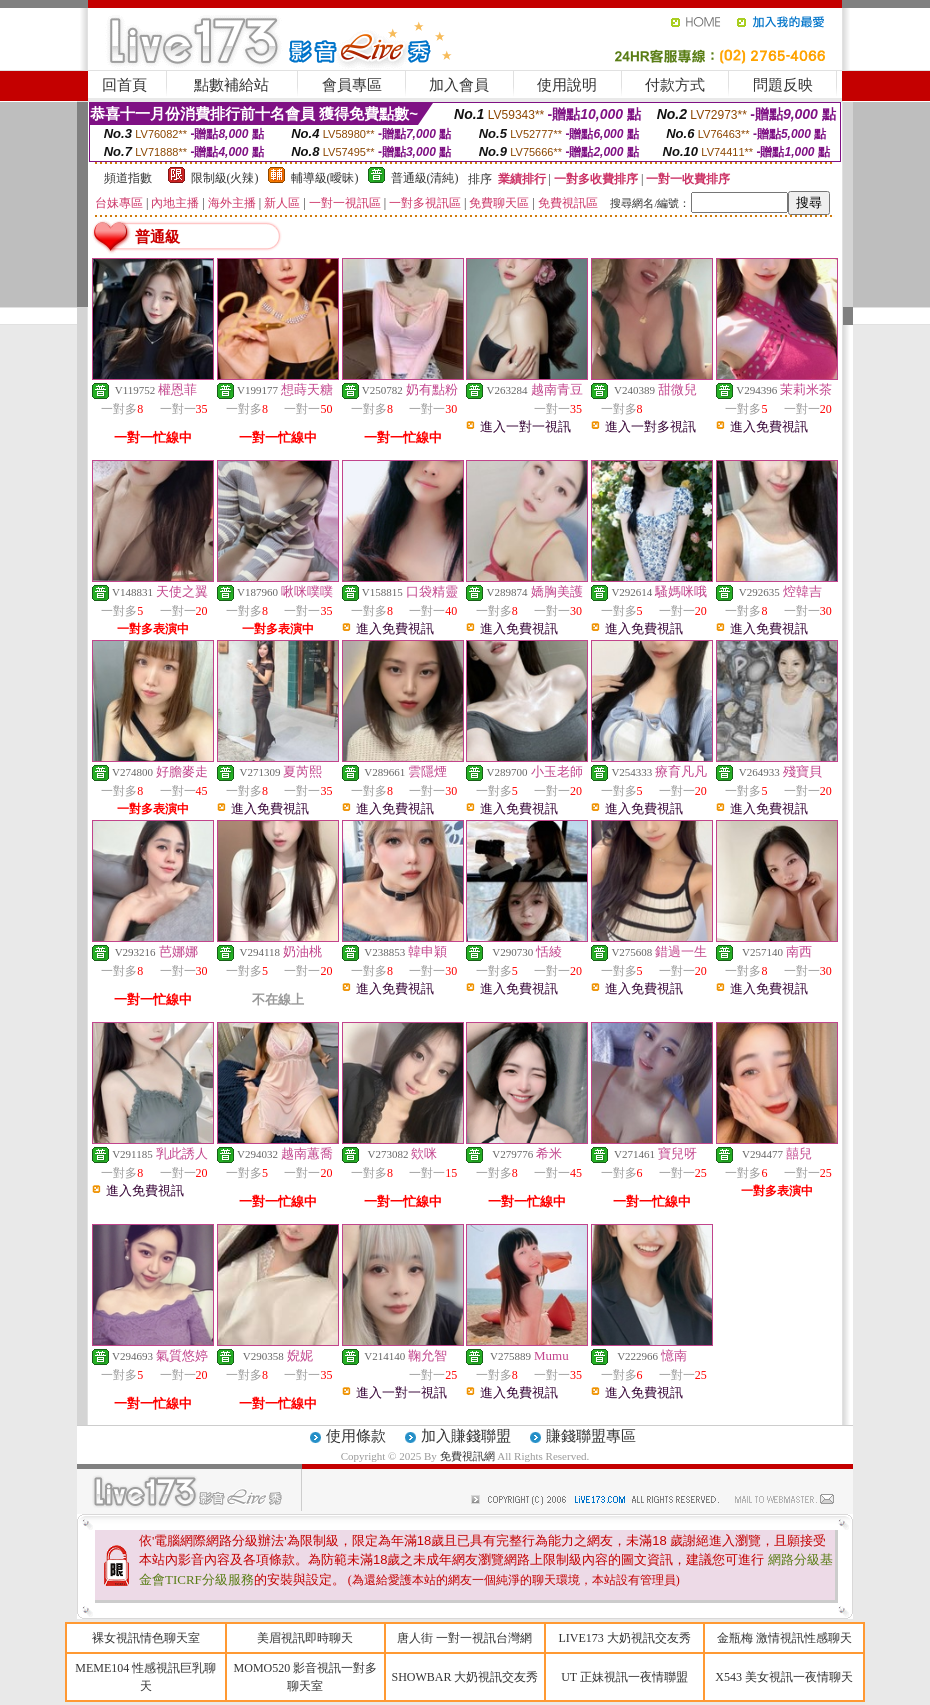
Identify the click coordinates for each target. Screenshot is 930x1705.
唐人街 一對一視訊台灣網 (464, 1638)
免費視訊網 (467, 1456)
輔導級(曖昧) (325, 178)
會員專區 (352, 85)
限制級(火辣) (225, 178)
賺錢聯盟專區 (591, 1436)
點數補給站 (231, 85)
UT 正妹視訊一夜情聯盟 (624, 1677)
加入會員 (459, 85)
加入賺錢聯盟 (466, 1436)
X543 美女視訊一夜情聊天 (784, 1677)
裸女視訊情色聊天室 (146, 1638)
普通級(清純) (425, 178)
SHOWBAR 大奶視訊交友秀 (464, 1677)
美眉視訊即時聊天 (305, 1638)
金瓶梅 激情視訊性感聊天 (784, 1638)
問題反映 (783, 85)
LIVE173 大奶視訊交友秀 (624, 1638)
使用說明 (567, 85)
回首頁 (124, 85)
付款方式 (675, 85)
